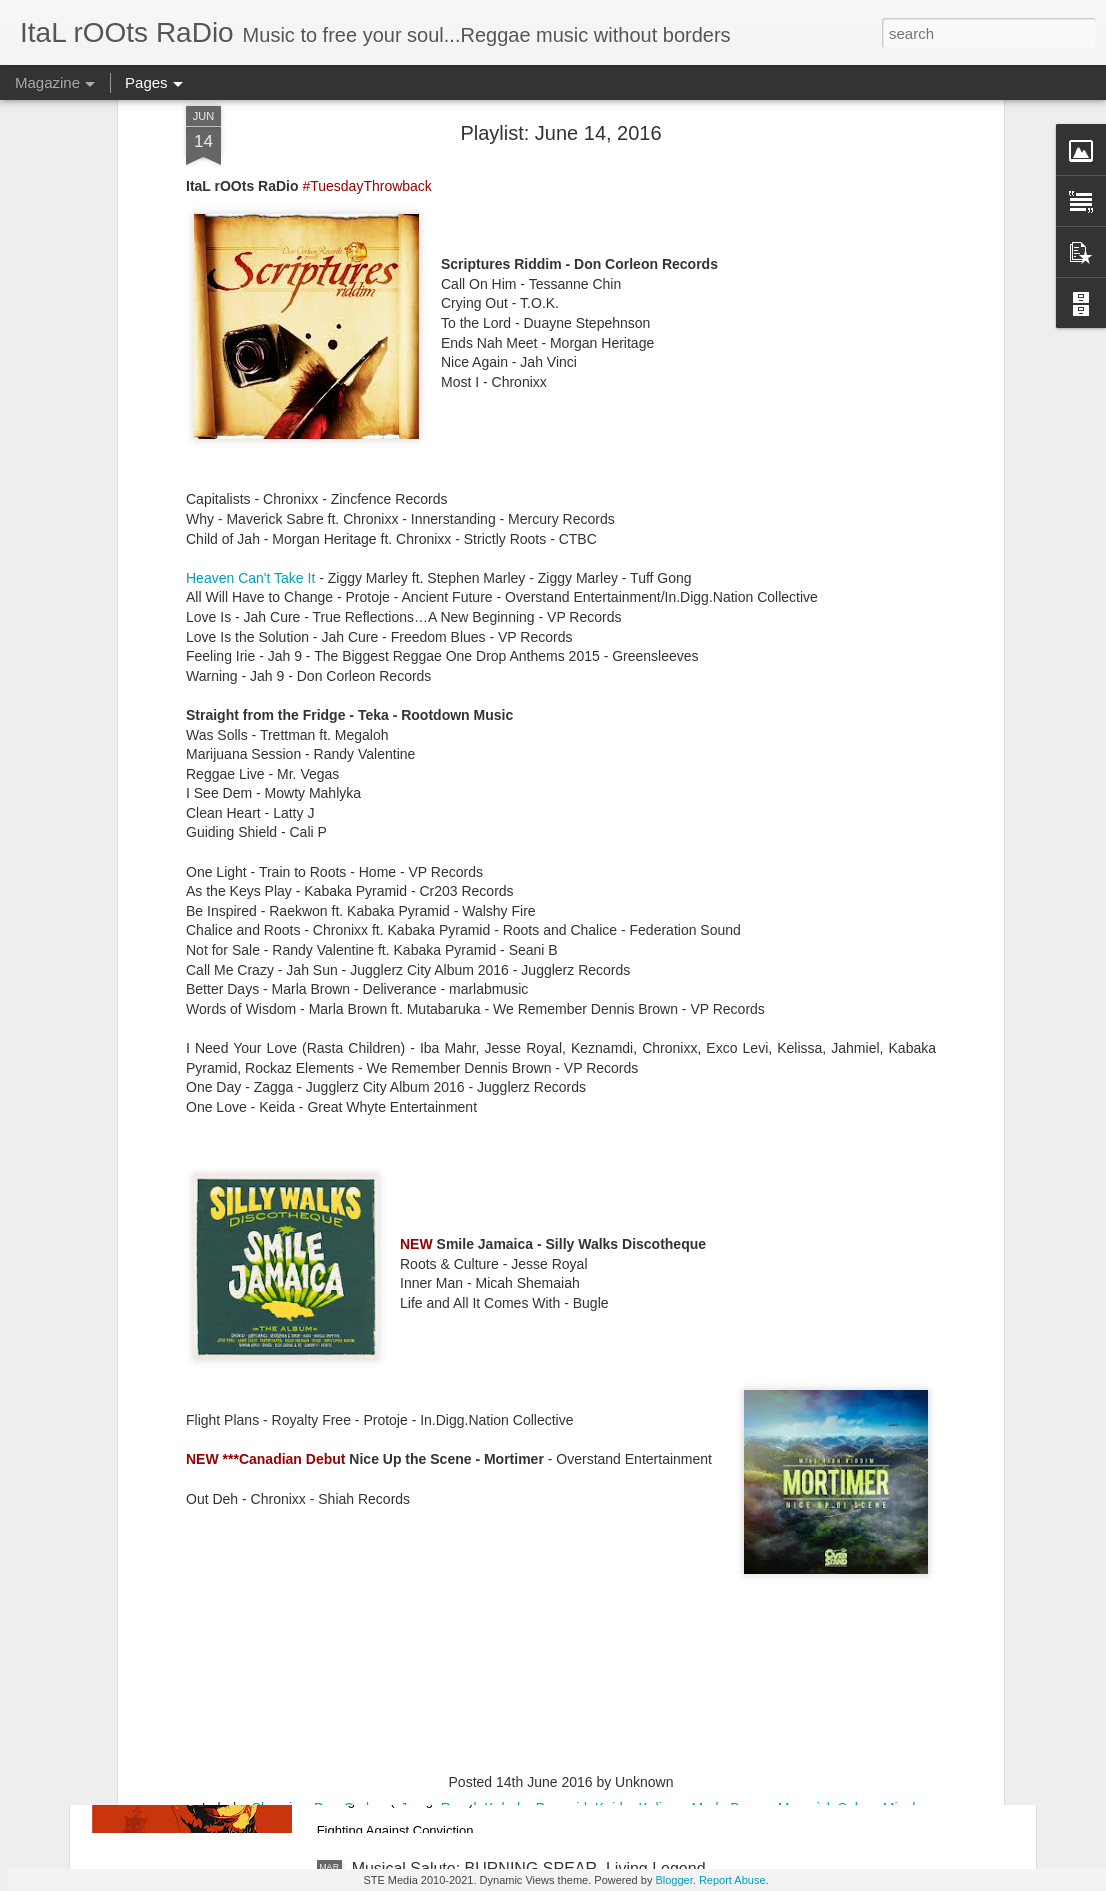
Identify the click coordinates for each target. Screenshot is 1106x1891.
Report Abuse (732, 1880)
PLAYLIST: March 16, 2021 (448, 1414)
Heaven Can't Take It (250, 345)
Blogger (673, 1880)
